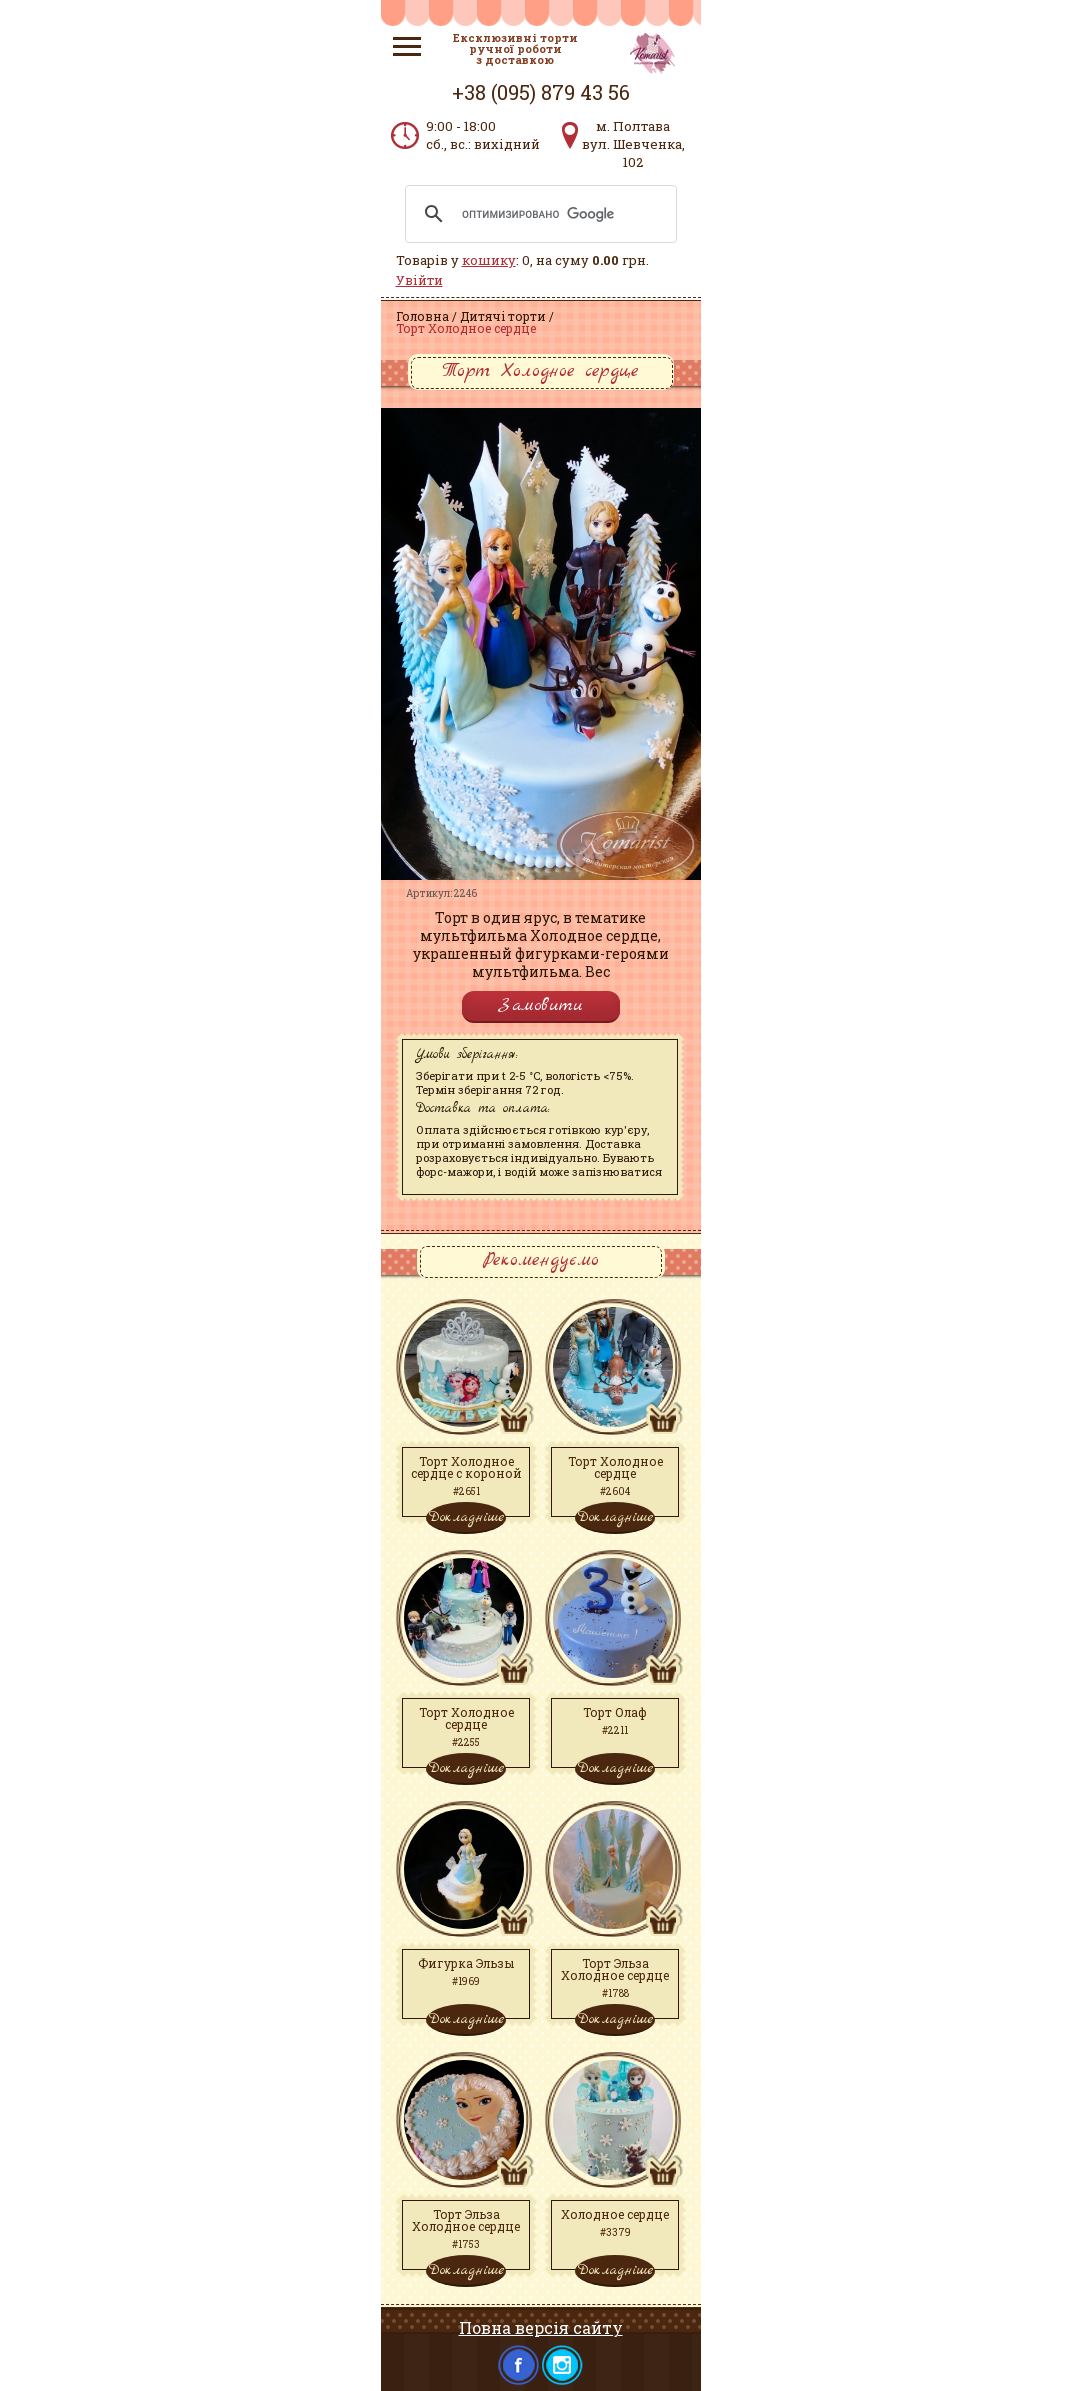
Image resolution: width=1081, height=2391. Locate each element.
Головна (422, 316)
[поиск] (538, 214)
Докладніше (466, 1517)
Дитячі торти (503, 316)
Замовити (541, 1005)
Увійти (419, 280)
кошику (489, 260)
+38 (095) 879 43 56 (541, 92)
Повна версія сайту (541, 2327)
